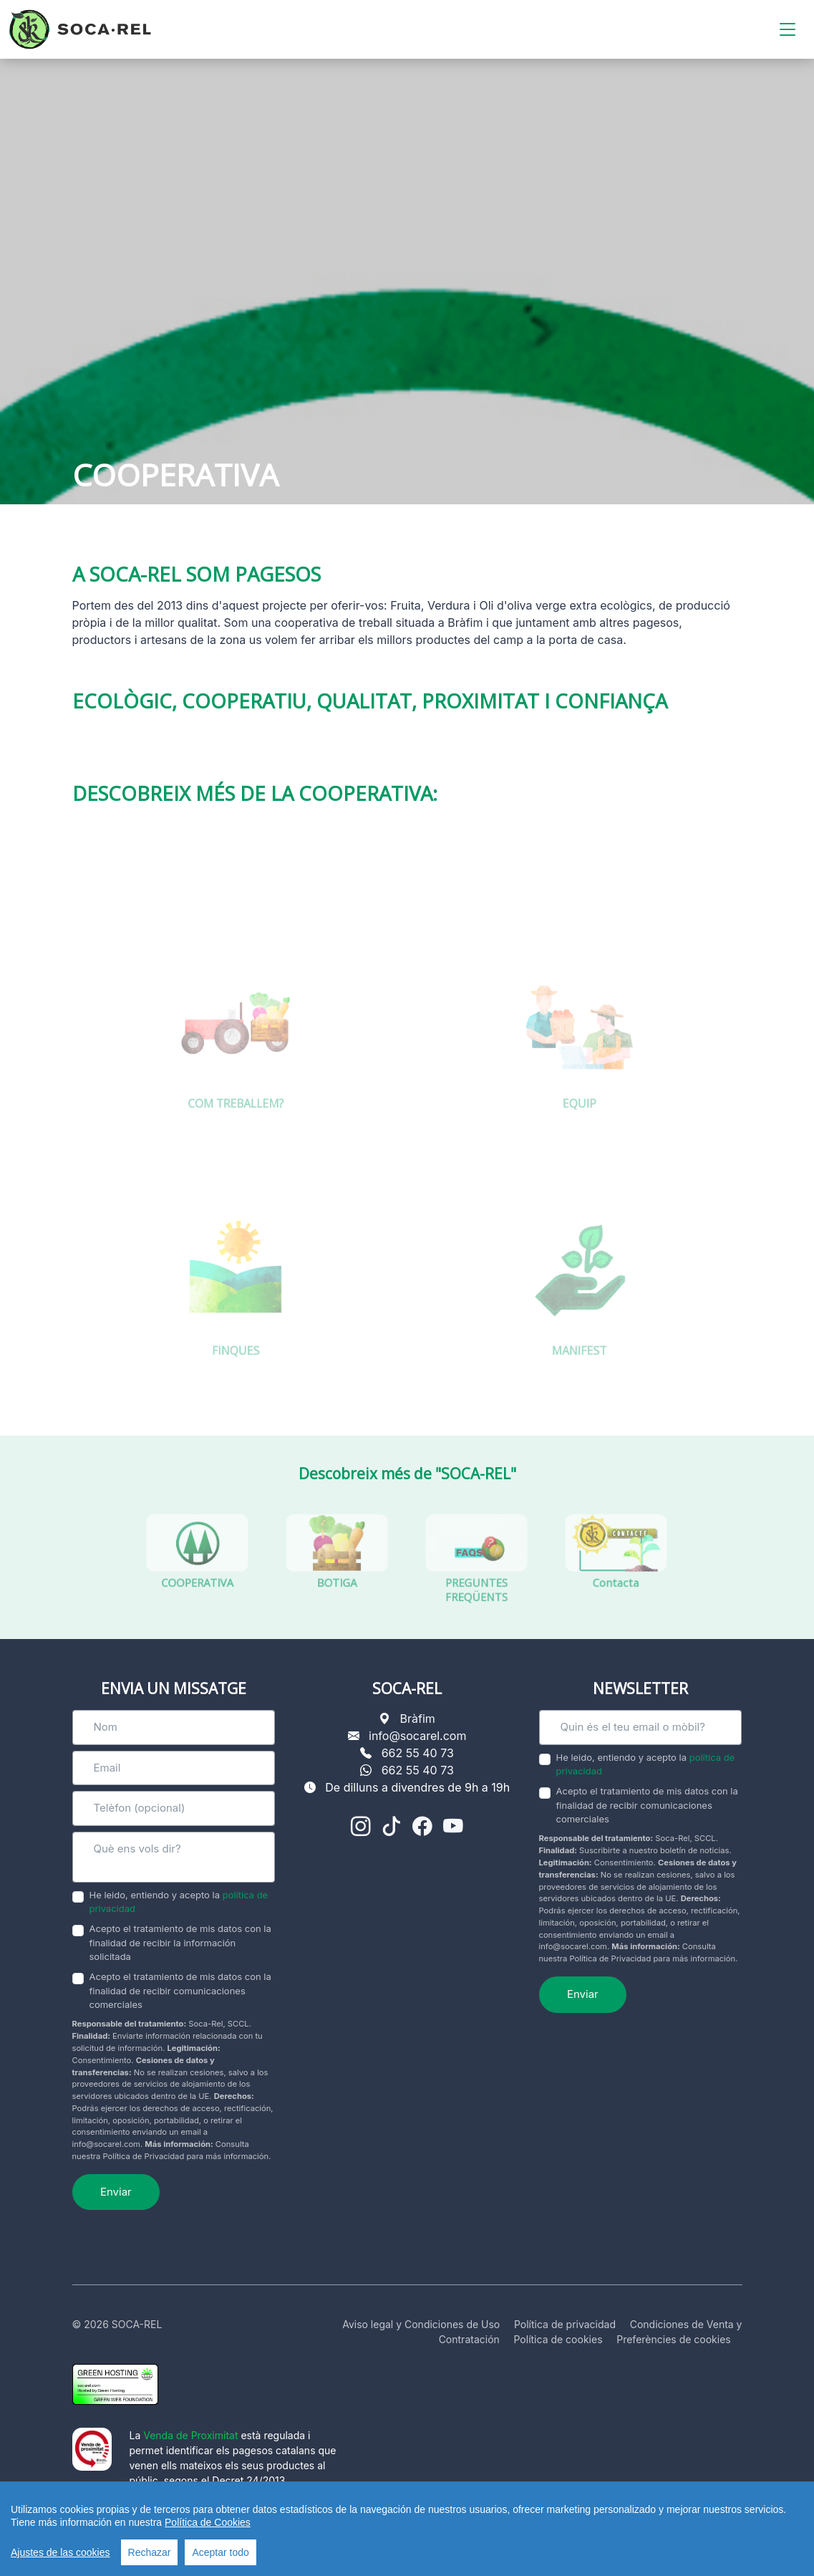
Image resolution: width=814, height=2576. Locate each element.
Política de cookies (558, 2339)
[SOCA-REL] (80, 29)
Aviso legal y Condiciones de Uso (421, 2324)
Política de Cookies (208, 2526)
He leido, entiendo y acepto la (178, 1902)
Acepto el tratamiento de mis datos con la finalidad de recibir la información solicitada (180, 1942)
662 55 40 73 (418, 1753)
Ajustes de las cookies (60, 2556)
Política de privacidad (565, 2324)
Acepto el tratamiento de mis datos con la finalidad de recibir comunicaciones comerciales (180, 1990)
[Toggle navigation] (787, 29)
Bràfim (417, 1718)
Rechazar (149, 2556)
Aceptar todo (220, 2556)
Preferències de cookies (673, 2339)
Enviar (116, 2191)
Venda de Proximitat (190, 2435)
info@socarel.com (417, 1736)
